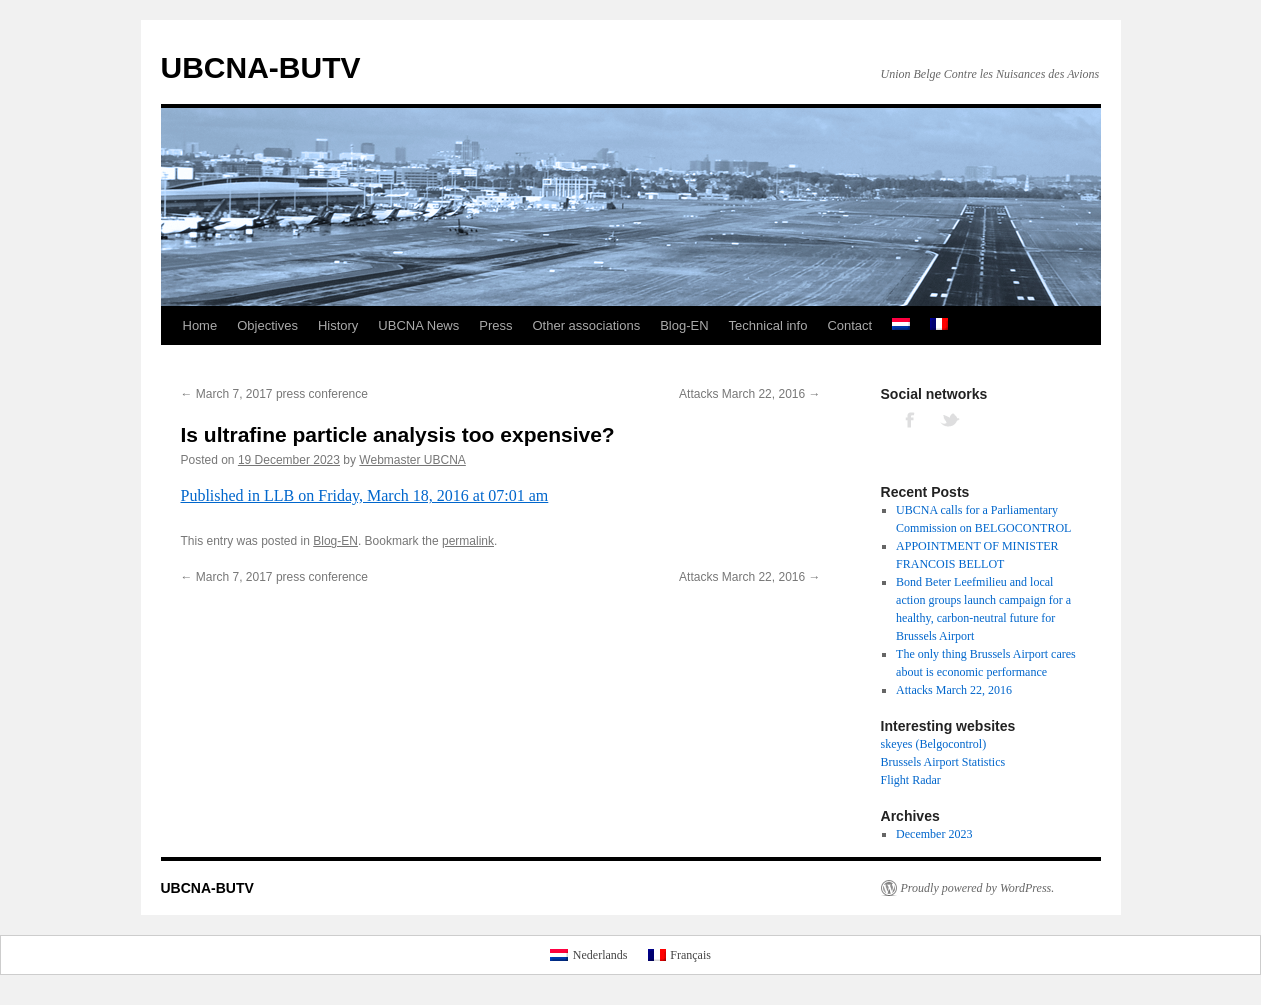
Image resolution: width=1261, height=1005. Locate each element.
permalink (468, 541)
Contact (849, 325)
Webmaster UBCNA (412, 460)
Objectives (267, 325)
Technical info (768, 325)
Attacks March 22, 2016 (749, 394)
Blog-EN (684, 325)
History (338, 325)
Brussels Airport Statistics (943, 762)
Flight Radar (911, 780)
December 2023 (934, 834)
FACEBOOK (911, 419)
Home (200, 325)
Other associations (587, 325)
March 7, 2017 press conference (274, 394)
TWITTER (951, 419)
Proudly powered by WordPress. (978, 888)
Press (495, 325)
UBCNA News (418, 325)
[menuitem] (901, 326)
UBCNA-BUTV (261, 67)
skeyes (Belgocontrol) (934, 744)
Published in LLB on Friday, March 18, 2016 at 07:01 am (365, 495)
